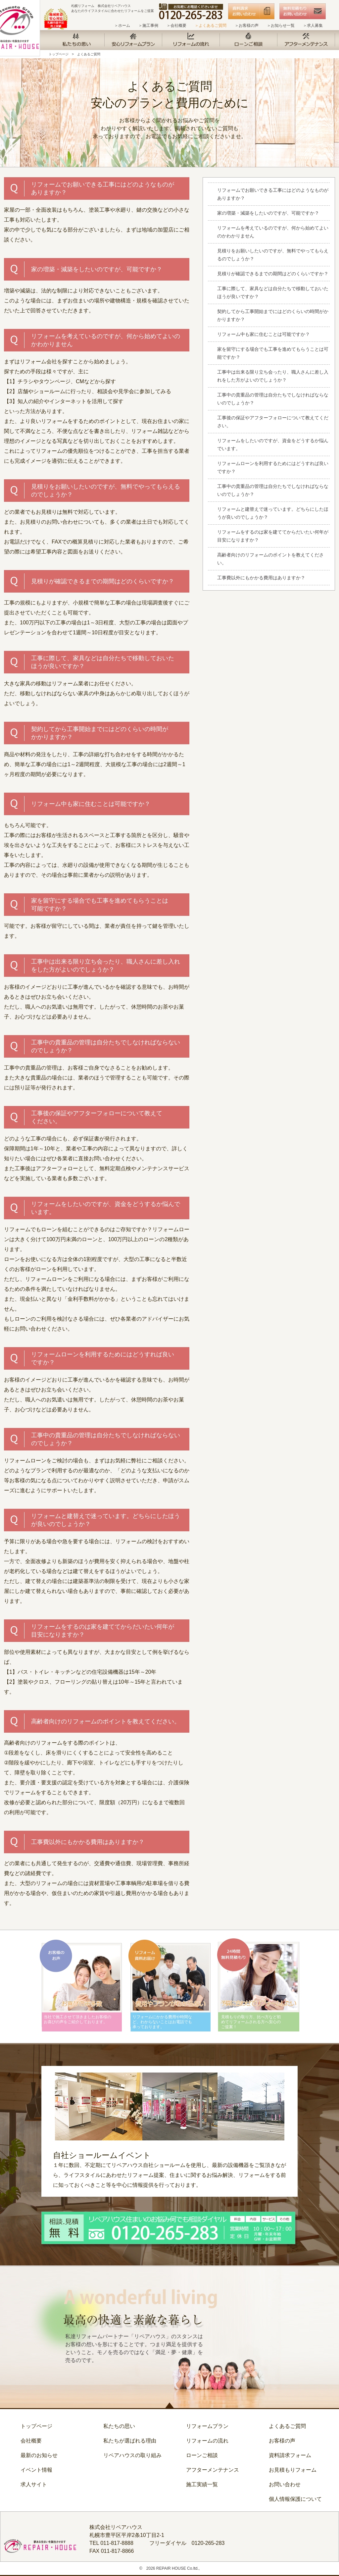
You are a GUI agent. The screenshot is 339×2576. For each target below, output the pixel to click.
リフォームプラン (207, 2426)
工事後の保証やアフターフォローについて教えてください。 (272, 421)
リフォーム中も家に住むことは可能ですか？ (263, 334)
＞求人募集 (313, 25)
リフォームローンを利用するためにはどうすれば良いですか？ (272, 467)
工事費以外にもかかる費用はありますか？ (261, 577)
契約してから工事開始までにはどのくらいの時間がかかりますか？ (272, 315)
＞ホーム (122, 25)
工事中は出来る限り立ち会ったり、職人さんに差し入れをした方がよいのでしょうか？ (272, 376)
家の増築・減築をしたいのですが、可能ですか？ (268, 213)
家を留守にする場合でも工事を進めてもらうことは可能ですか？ (272, 353)
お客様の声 (282, 2441)
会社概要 (31, 2441)
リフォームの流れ (207, 2441)
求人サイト (34, 2484)
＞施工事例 (148, 25)
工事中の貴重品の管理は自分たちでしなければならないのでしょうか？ (272, 398)
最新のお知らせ (39, 2455)
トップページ (59, 54)
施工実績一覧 (202, 2484)
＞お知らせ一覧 (281, 25)
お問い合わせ (285, 2484)
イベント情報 (36, 2470)
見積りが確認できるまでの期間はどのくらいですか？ (272, 273)
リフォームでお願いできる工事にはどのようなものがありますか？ (272, 194)
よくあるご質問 (88, 54)
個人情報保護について (295, 2499)
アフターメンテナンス (212, 2470)
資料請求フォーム (290, 2455)
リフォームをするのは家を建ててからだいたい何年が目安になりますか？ (272, 536)
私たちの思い (119, 2426)
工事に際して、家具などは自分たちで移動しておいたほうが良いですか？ (272, 292)
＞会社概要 (176, 25)
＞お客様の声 (247, 25)
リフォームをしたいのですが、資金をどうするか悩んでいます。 (272, 444)
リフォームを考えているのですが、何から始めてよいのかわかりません (272, 231)
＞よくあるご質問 (210, 25)
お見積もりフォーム (292, 2470)
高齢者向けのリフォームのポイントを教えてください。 (270, 558)
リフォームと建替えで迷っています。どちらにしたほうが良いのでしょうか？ (272, 513)
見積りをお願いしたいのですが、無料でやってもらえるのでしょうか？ (272, 254)
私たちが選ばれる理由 (129, 2441)
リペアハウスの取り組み (132, 2455)
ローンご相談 (202, 2455)
